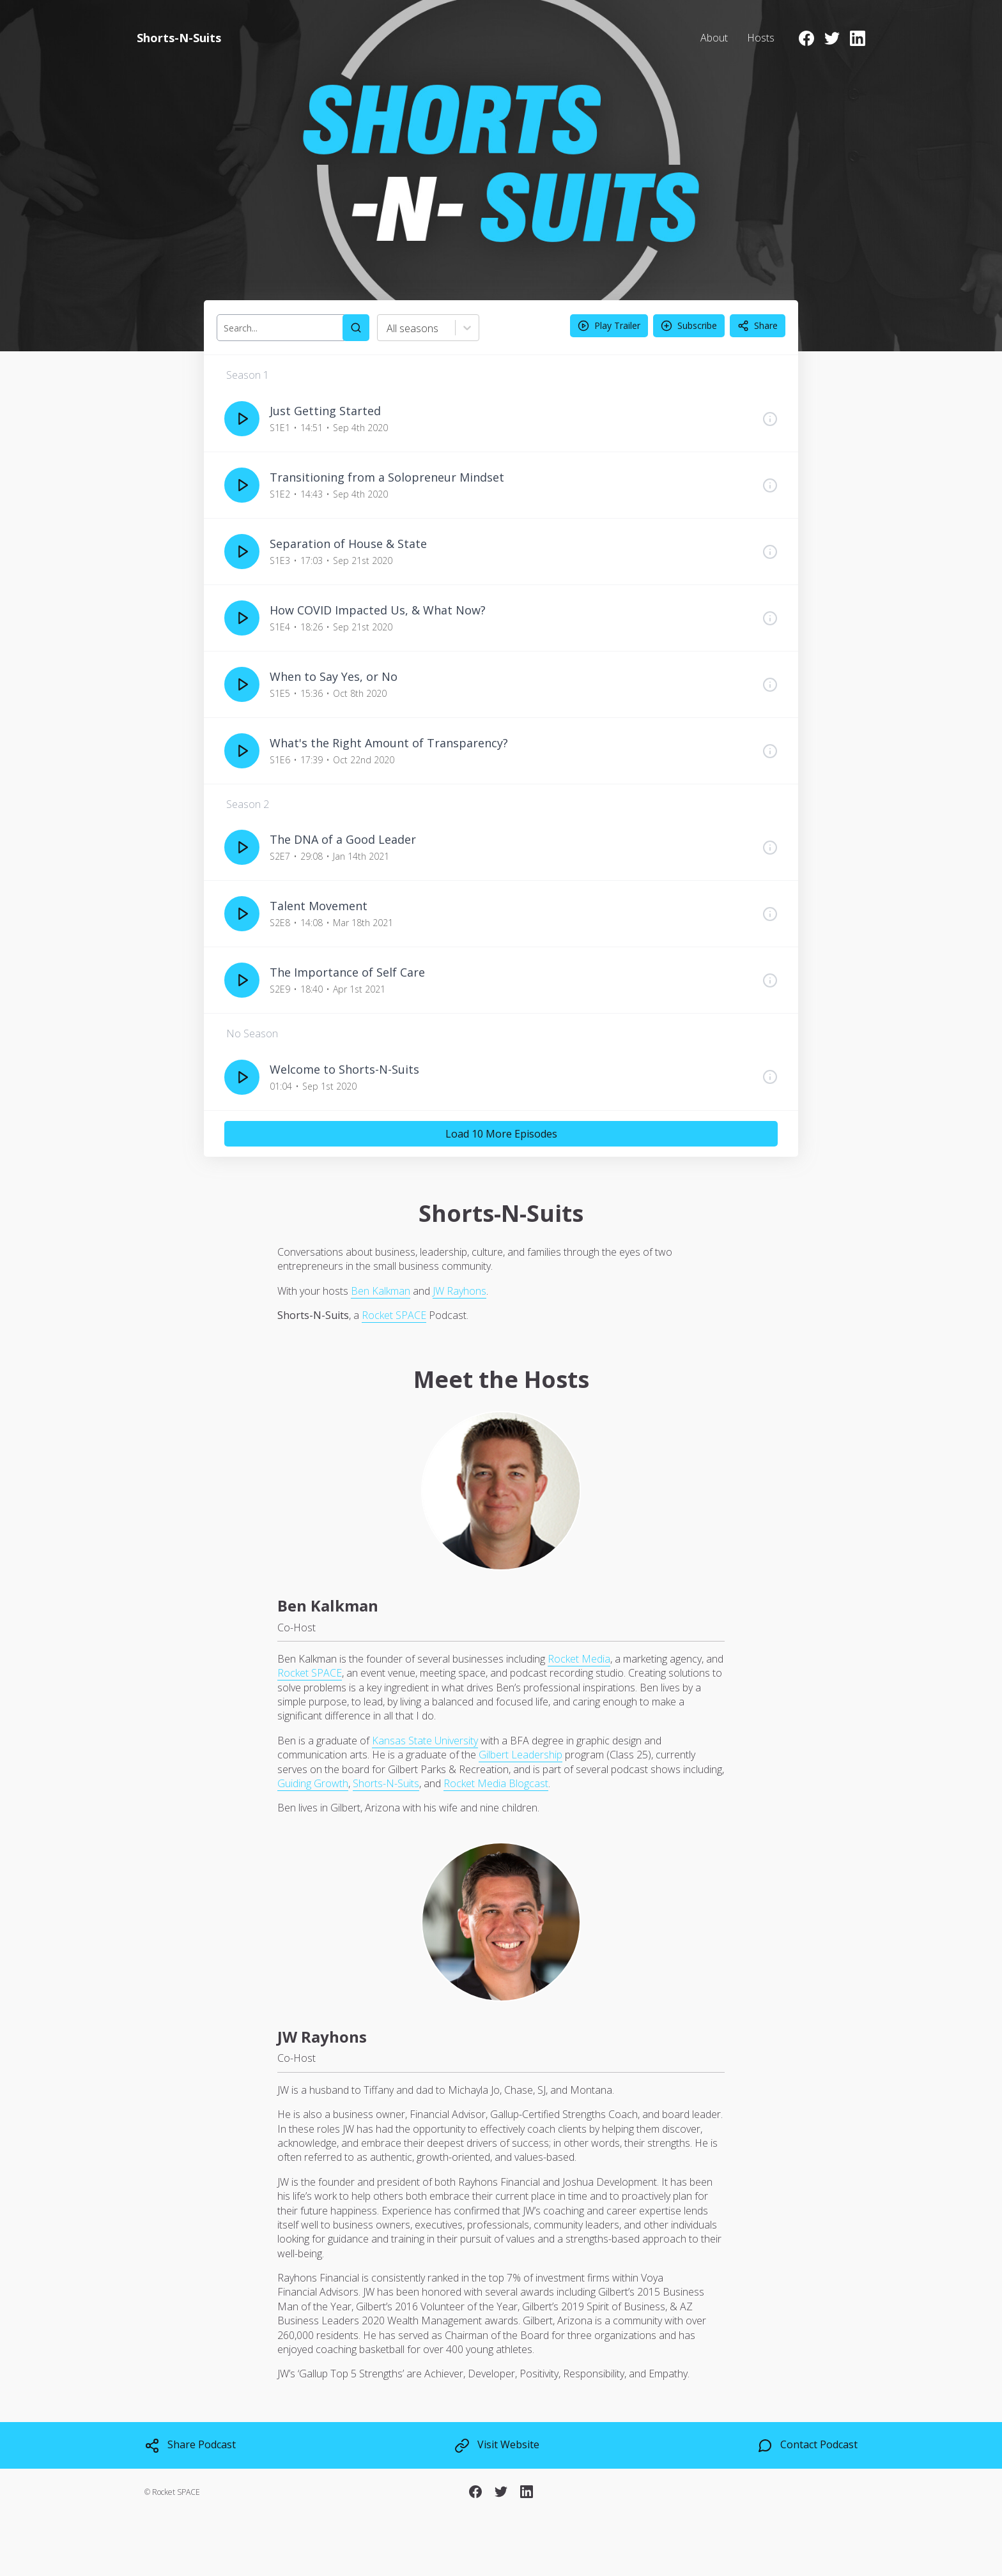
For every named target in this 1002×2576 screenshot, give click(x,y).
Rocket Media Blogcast (495, 1783)
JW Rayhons (459, 1291)
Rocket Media (579, 1659)
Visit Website (496, 2445)
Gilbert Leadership (520, 1755)
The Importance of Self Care (347, 972)
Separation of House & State (348, 543)
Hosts (761, 38)
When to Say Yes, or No (333, 676)
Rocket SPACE (394, 1315)
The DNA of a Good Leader (343, 839)
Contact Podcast (807, 2445)
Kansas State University (425, 1741)
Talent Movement (318, 905)
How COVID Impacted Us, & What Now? (378, 610)
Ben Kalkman (380, 1291)
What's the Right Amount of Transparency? (389, 743)
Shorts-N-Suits (386, 1783)
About (714, 38)
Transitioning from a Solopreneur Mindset (387, 477)
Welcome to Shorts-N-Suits (344, 1069)
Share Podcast (190, 2445)
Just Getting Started (325, 410)
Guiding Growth (312, 1783)
